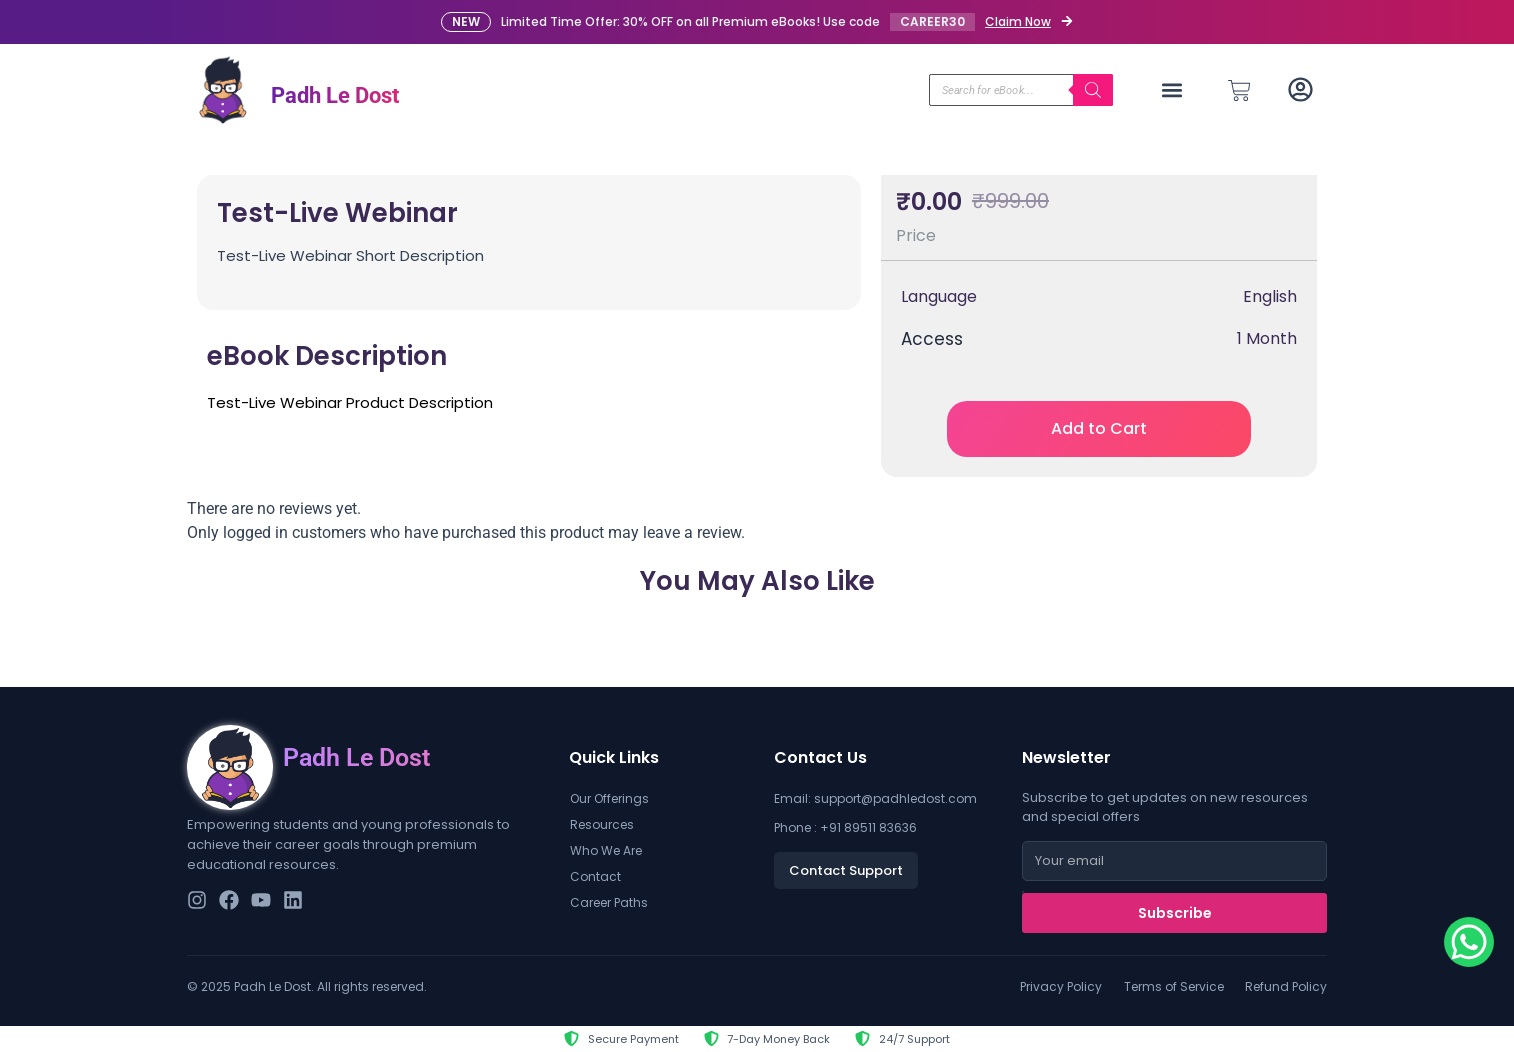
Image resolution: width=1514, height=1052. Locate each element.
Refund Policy (1286, 986)
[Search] (1093, 90)
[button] (1172, 89)
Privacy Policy (1061, 986)
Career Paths (609, 902)
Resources (602, 824)
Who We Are (606, 850)
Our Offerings (609, 798)
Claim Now (1018, 21)
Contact (595, 876)
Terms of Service (1174, 986)
